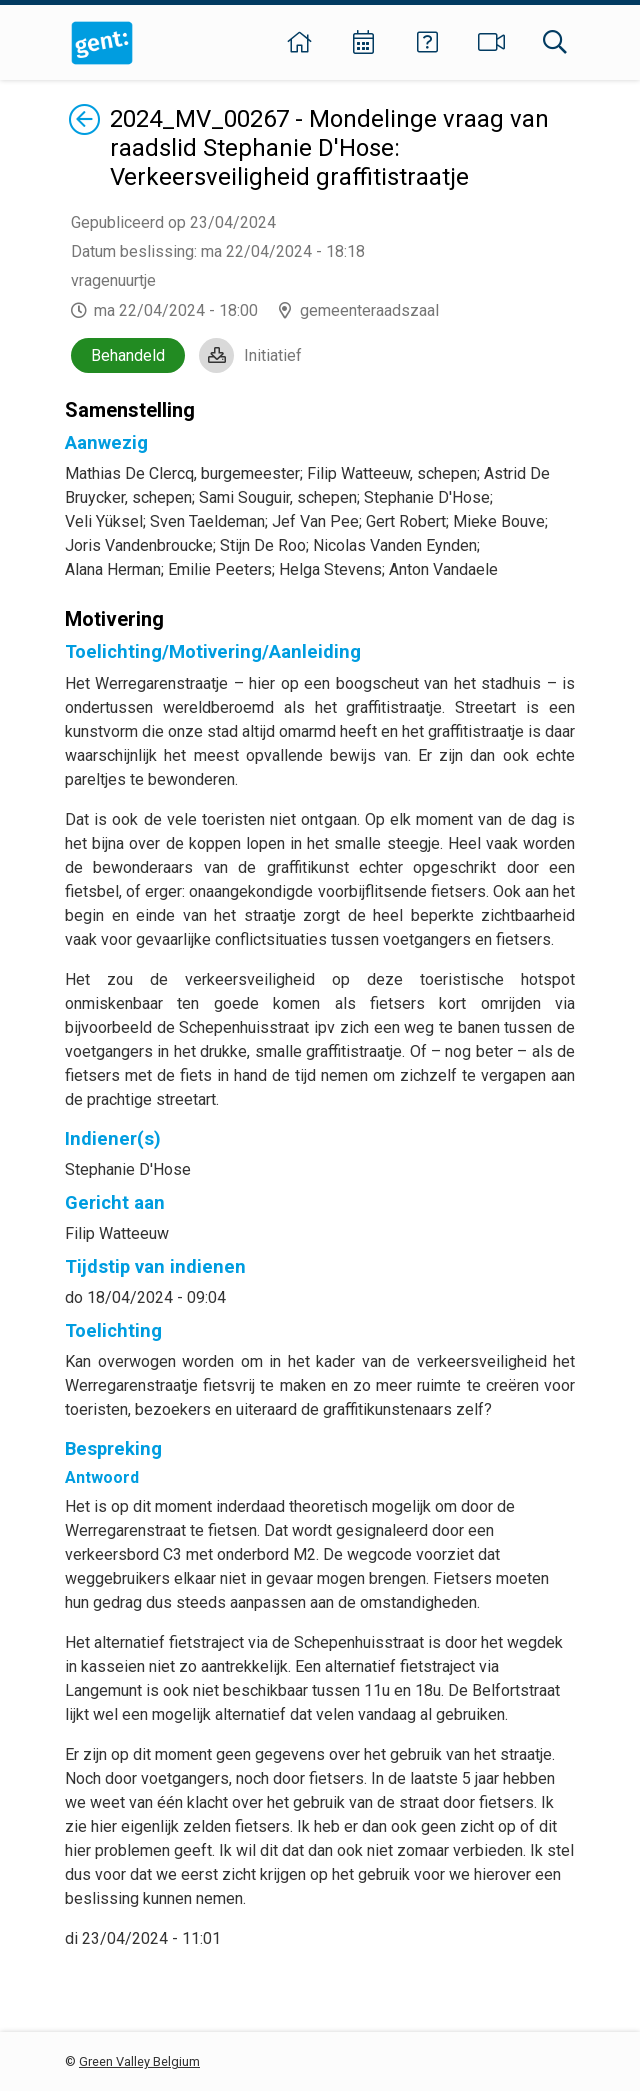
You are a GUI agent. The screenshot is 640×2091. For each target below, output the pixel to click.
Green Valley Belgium (139, 2061)
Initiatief (273, 355)
